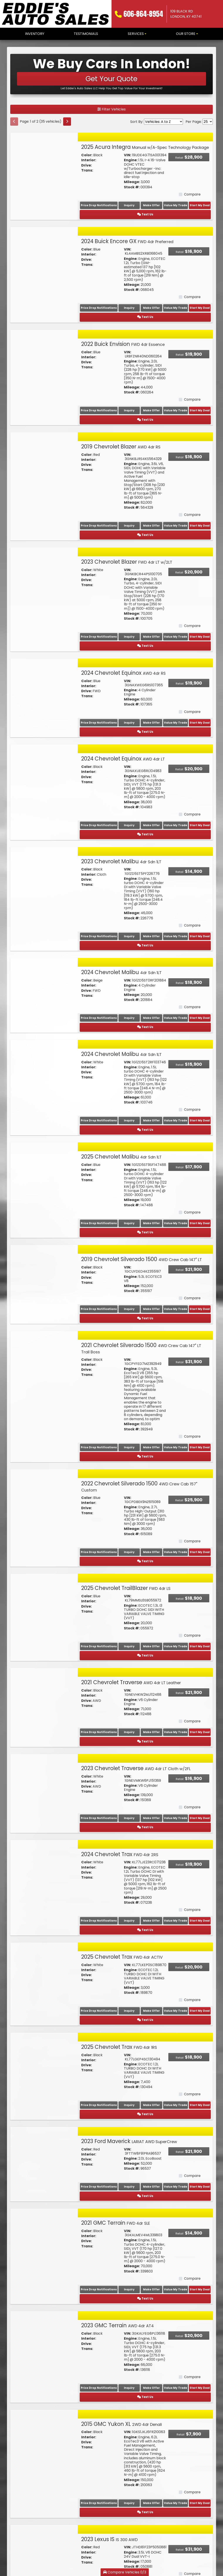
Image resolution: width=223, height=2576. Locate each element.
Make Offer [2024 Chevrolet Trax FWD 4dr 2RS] (141, 1889)
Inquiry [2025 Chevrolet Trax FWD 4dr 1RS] (124, 2069)
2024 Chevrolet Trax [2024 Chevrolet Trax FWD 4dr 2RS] (119, 1818)
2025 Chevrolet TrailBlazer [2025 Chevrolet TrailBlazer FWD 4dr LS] (126, 1558)
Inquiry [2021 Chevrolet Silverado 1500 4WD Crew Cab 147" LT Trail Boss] (124, 1426)
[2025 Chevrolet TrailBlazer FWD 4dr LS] (44, 1569)
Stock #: (132, 187)
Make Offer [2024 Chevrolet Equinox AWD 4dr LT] (141, 816)
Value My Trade (163, 209)
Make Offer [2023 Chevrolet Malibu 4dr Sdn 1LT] (141, 925)
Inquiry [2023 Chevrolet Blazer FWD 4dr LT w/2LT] (124, 632)
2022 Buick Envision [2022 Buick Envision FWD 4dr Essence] (123, 339)
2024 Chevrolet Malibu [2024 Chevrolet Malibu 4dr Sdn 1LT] (121, 955)
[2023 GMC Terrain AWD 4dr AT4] (44, 2289)
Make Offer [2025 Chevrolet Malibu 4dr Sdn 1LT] (141, 1206)
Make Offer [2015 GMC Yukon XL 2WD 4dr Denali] (141, 2458)
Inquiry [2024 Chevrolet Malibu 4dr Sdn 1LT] (124, 1005)
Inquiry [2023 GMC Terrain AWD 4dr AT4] (124, 2345)
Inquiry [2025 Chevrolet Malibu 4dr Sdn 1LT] (124, 1206)
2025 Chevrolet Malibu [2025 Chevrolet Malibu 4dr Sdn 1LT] (121, 1135)
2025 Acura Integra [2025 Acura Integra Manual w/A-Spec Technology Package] (145, 147)
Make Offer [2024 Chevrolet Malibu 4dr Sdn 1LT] (141, 1005)
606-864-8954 (143, 14)
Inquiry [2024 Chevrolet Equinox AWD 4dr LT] (124, 816)
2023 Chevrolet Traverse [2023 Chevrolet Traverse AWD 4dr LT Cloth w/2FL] (136, 1734)
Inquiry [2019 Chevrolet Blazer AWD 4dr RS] (124, 523)
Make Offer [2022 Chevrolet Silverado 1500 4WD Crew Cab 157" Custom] (141, 1528)
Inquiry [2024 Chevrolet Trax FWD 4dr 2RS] (124, 1889)
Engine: (130, 160)
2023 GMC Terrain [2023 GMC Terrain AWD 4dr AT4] (117, 2279)
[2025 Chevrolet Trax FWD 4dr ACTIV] (44, 1929)
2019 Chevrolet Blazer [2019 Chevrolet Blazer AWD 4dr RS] (120, 440)
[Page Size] (208, 122)
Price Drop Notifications (99, 209)
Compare (192, 194)
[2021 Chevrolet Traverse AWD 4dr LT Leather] (44, 1661)
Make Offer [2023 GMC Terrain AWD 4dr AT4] (141, 2345)
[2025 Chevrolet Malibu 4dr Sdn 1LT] (44, 1146)
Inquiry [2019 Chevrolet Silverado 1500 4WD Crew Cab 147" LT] (124, 1290)
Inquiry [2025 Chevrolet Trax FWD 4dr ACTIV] (124, 1977)
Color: (86, 155)
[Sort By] (163, 122)
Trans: (87, 170)
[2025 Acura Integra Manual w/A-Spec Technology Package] (44, 157)
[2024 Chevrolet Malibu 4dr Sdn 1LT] (44, 966)
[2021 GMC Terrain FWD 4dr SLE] (44, 2189)
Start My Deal (188, 209)
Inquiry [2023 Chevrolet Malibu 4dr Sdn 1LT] (124, 925)
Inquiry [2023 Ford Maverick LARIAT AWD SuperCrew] (124, 2148)
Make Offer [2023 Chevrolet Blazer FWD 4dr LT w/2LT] (141, 632)
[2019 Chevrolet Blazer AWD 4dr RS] (44, 451)
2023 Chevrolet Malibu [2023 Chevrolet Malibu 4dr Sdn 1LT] (121, 846)
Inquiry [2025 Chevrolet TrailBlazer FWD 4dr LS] (124, 1620)
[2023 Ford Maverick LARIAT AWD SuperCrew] (44, 2109)
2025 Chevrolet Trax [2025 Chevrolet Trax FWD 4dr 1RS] (119, 2006)
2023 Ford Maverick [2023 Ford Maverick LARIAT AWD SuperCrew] (129, 2098)
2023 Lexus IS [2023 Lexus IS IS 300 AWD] (109, 2488)
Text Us (205, 209)
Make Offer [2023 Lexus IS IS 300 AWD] (141, 2538)
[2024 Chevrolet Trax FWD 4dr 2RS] (44, 1829)
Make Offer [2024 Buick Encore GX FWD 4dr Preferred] (141, 309)
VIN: (127, 155)
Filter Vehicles (111, 109)
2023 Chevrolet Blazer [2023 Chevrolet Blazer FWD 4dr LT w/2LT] (126, 553)
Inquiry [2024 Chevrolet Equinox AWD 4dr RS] (124, 716)
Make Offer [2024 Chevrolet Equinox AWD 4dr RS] (141, 716)
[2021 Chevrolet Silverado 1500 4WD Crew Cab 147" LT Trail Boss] (44, 1330)
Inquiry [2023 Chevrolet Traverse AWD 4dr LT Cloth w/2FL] (124, 1788)
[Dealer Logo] (56, 14)
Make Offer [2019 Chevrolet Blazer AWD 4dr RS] (141, 523)
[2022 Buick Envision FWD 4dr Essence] (44, 350)
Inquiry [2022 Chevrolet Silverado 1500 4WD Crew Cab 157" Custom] (124, 1528)
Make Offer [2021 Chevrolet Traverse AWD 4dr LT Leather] (141, 1704)
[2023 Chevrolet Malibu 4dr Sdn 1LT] (44, 857)
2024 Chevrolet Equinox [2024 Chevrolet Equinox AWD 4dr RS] (123, 662)
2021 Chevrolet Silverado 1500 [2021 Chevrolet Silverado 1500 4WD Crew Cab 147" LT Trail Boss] (141, 1322)
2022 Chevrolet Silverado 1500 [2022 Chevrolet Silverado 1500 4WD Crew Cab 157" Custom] (139, 1459)
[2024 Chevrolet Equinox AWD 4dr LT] (44, 756)
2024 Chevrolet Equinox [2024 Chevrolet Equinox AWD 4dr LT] (123, 746)
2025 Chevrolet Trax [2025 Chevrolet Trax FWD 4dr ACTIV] (122, 1918)
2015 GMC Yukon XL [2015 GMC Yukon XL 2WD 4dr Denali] (121, 2375)
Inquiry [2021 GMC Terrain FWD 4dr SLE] (124, 2249)
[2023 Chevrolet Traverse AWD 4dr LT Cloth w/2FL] (44, 1745)
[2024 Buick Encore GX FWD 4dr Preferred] (44, 249)
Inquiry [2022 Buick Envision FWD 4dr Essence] (124, 410)
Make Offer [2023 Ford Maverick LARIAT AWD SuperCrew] (141, 2148)
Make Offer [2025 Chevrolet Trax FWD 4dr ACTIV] (141, 1977)
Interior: (88, 160)
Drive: (86, 165)
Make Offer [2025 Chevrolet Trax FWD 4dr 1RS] (141, 2069)
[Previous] (14, 121)
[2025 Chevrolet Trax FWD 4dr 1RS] (44, 2017)
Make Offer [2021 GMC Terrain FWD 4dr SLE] (141, 2249)
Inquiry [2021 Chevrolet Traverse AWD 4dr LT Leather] (124, 1704)
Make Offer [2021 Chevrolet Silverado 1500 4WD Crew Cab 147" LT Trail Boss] (141, 1426)
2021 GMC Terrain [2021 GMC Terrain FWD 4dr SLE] (115, 2178)
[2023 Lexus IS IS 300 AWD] (44, 2499)
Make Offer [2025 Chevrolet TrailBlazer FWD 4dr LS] (141, 1620)
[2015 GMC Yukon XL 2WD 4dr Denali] (44, 2386)
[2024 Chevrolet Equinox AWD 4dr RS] (44, 673)
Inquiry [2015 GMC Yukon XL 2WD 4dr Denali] (124, 2458)
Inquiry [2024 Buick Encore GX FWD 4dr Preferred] (124, 309)
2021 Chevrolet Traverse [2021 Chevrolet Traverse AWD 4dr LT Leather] (131, 1650)
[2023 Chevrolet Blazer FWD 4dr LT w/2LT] (44, 564)
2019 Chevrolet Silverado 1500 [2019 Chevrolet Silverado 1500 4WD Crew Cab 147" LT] (141, 1236)
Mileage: (132, 182)
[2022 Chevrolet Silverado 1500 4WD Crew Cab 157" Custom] (44, 1466)
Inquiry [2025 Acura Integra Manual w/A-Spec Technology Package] (124, 209)
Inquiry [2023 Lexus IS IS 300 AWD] (124, 2538)
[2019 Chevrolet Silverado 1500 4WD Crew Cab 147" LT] (44, 1246)
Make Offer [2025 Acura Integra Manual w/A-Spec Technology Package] (141, 209)
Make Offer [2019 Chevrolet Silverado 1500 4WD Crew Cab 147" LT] (141, 1290)
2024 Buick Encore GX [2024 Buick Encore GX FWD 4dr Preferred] (127, 239)
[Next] (67, 121)
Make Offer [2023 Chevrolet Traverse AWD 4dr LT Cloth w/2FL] (141, 1788)
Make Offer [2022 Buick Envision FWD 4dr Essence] (141, 410)
